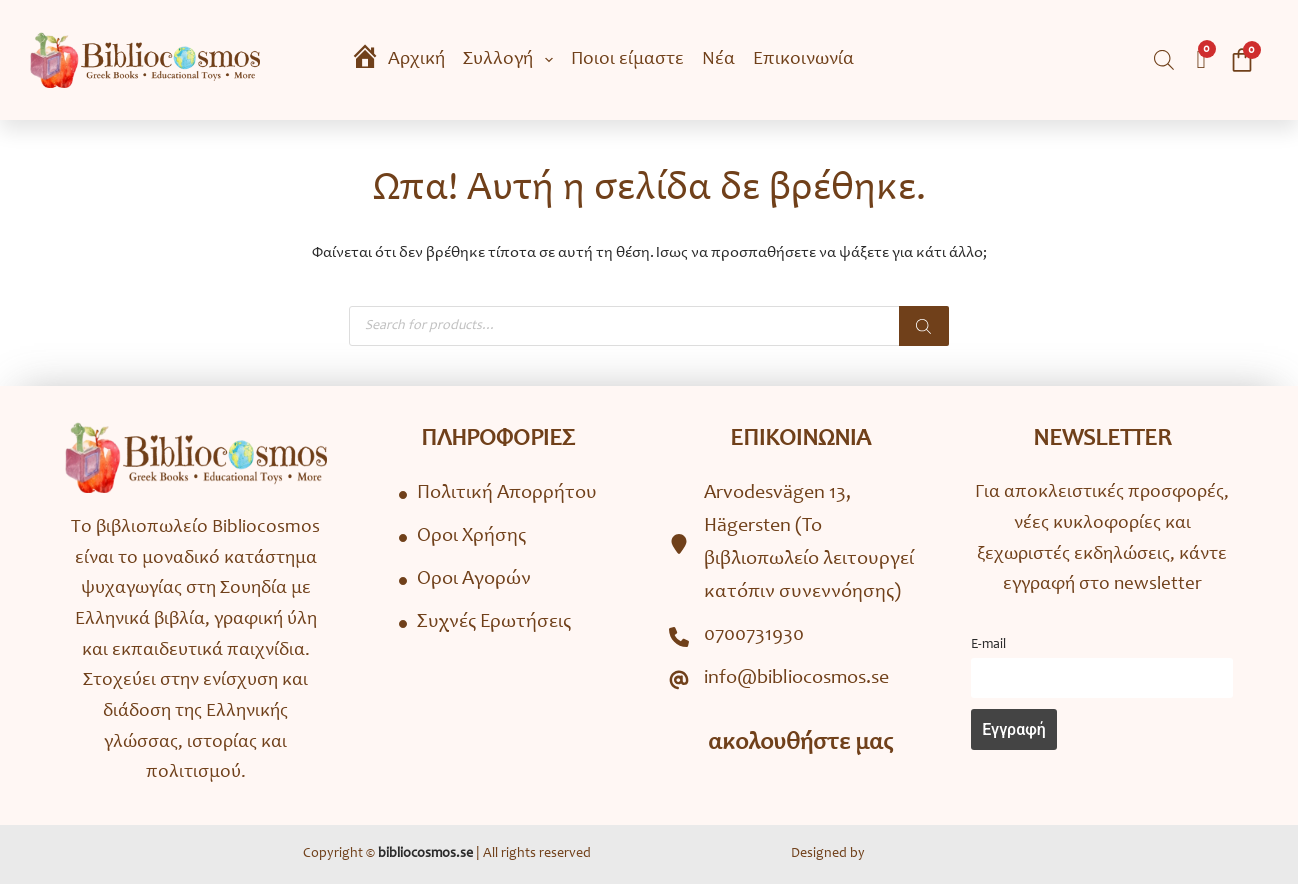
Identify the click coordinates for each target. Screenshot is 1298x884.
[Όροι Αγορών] (465, 580)
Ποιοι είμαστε (627, 59)
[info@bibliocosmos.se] (779, 679)
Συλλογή (512, 60)
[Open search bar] (1164, 60)
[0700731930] (736, 636)
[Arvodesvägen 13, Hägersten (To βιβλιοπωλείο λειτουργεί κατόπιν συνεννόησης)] (800, 544)
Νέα (718, 59)
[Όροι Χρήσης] (462, 537)
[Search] (924, 326)
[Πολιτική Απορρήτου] (498, 494)
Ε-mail (988, 645)
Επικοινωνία (803, 59)
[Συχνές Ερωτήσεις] (485, 623)
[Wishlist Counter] (1201, 60)
